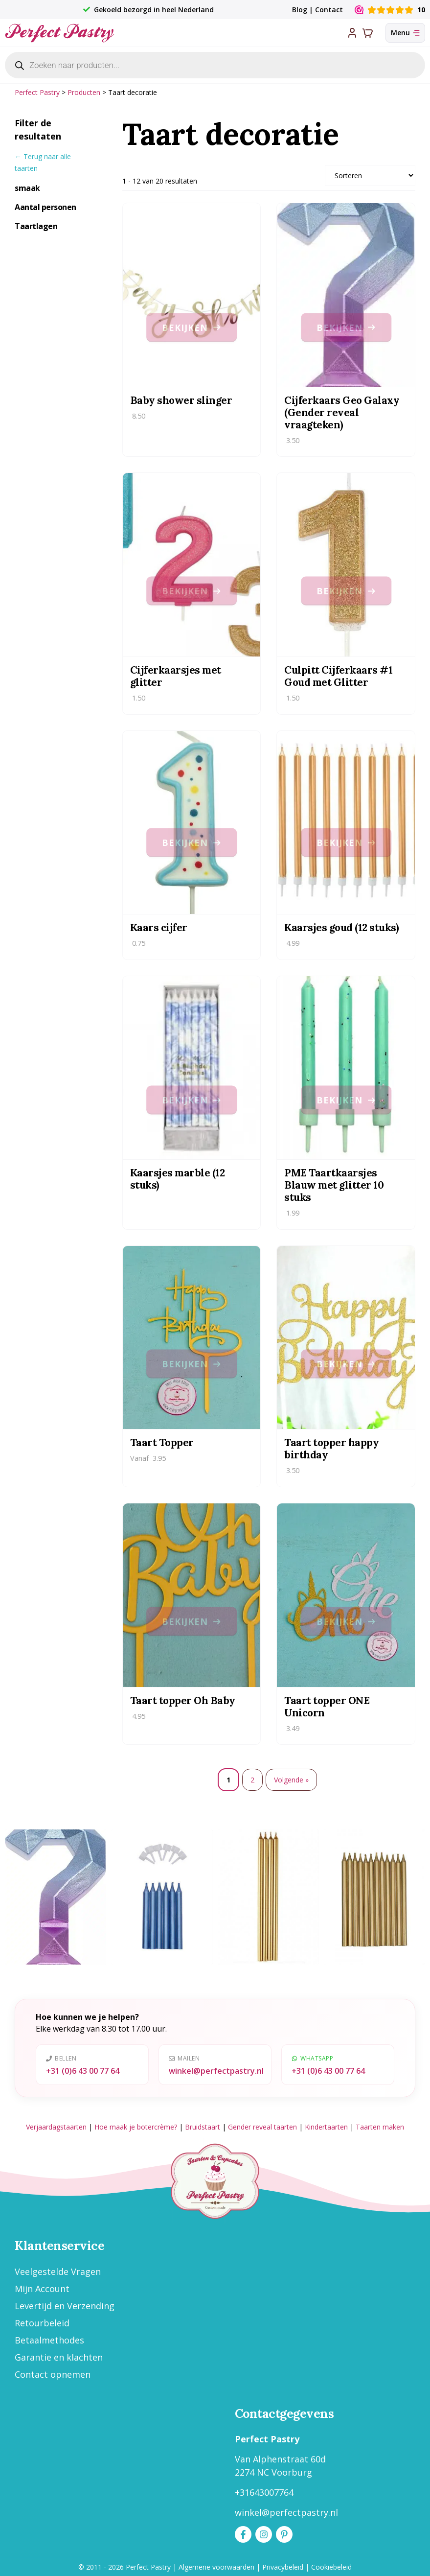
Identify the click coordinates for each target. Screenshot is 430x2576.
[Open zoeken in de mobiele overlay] (215, 65)
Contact (329, 9)
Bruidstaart (202, 2126)
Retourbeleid (42, 2323)
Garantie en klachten (59, 2357)
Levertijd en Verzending (64, 2306)
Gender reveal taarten (262, 2126)
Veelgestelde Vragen (58, 2271)
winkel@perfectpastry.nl (216, 2070)
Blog (299, 9)
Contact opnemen (53, 2374)
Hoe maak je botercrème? (135, 2126)
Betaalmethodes (49, 2340)
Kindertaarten (326, 2126)
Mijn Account (42, 2289)
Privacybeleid (282, 2567)
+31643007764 (264, 2492)
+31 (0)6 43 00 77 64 (82, 2070)
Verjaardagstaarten (56, 2126)
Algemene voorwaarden (216, 2567)
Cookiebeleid (331, 2567)
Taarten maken (380, 2126)
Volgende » (291, 1779)
